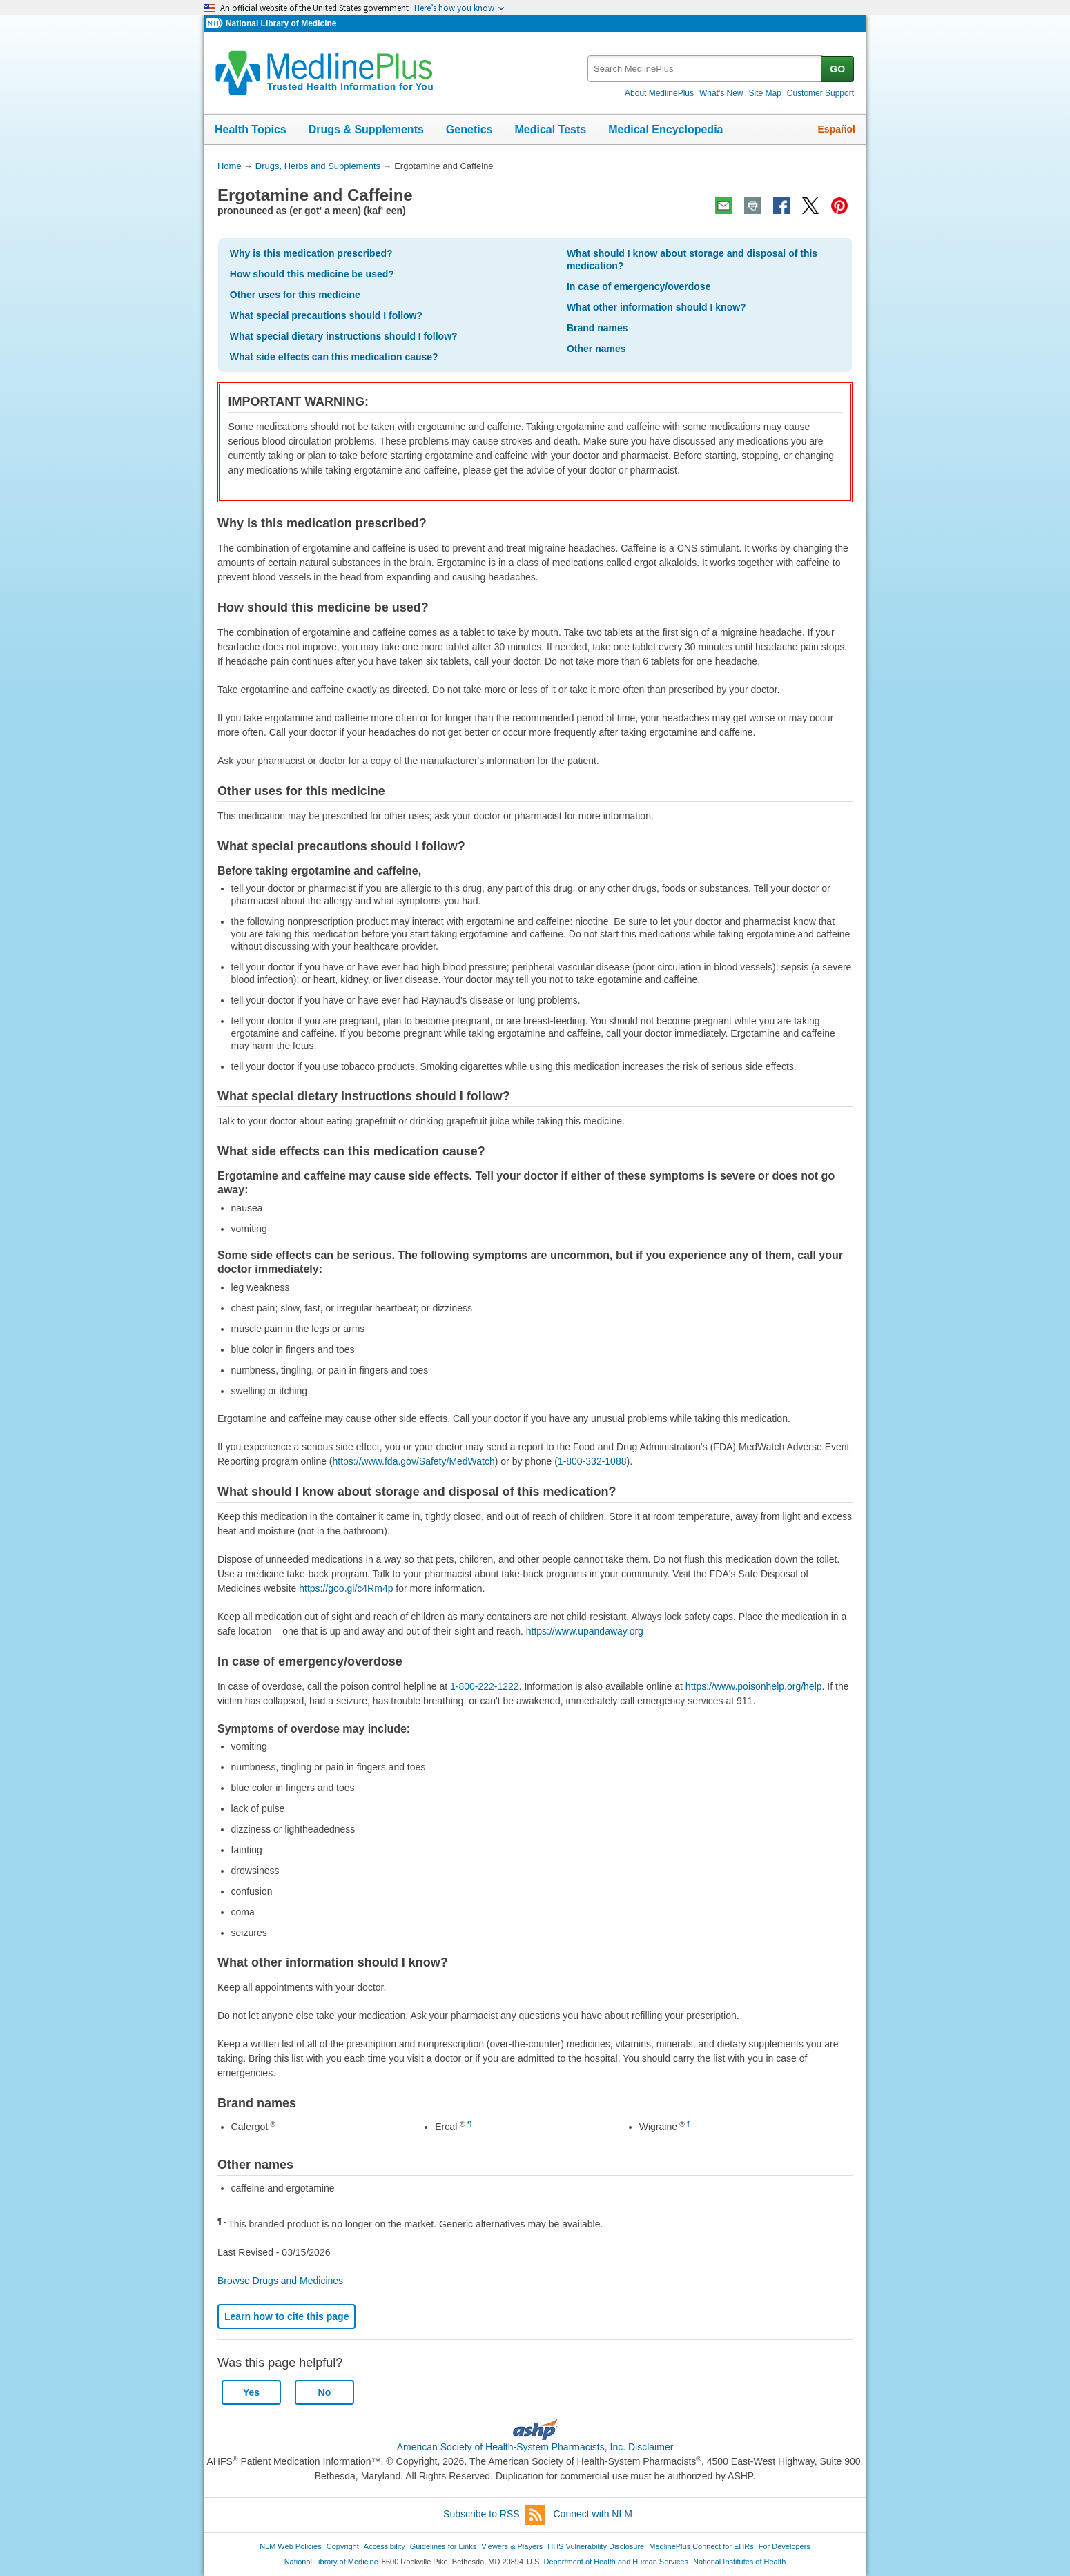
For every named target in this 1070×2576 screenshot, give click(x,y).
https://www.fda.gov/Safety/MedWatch (414, 1461)
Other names (596, 348)
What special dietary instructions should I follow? (344, 336)
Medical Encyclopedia (665, 129)
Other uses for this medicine (295, 294)
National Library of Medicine (281, 23)
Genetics (469, 129)
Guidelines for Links (443, 2546)
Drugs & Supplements (366, 129)
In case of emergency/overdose (639, 286)
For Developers (784, 2546)
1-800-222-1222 (484, 1686)
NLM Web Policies (291, 2546)
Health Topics (250, 129)
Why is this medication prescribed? (311, 253)
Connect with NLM (593, 2513)
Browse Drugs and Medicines (280, 2280)
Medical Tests (550, 129)
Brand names (597, 327)
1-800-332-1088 (592, 1461)
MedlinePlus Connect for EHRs (701, 2546)
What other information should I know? (656, 307)
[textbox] (705, 68)
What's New (721, 93)
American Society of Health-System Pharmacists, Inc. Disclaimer (535, 2446)
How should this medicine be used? (312, 274)
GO (837, 69)
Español (836, 129)
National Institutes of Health (739, 2561)
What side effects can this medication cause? (334, 356)
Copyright (343, 2546)
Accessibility (384, 2546)
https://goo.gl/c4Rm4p (346, 1588)
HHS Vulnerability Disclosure (595, 2546)
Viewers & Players (512, 2546)
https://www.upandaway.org (584, 1631)
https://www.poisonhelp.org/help (753, 1686)
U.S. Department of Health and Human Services (607, 2561)
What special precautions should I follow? (326, 315)
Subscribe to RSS (494, 2515)
